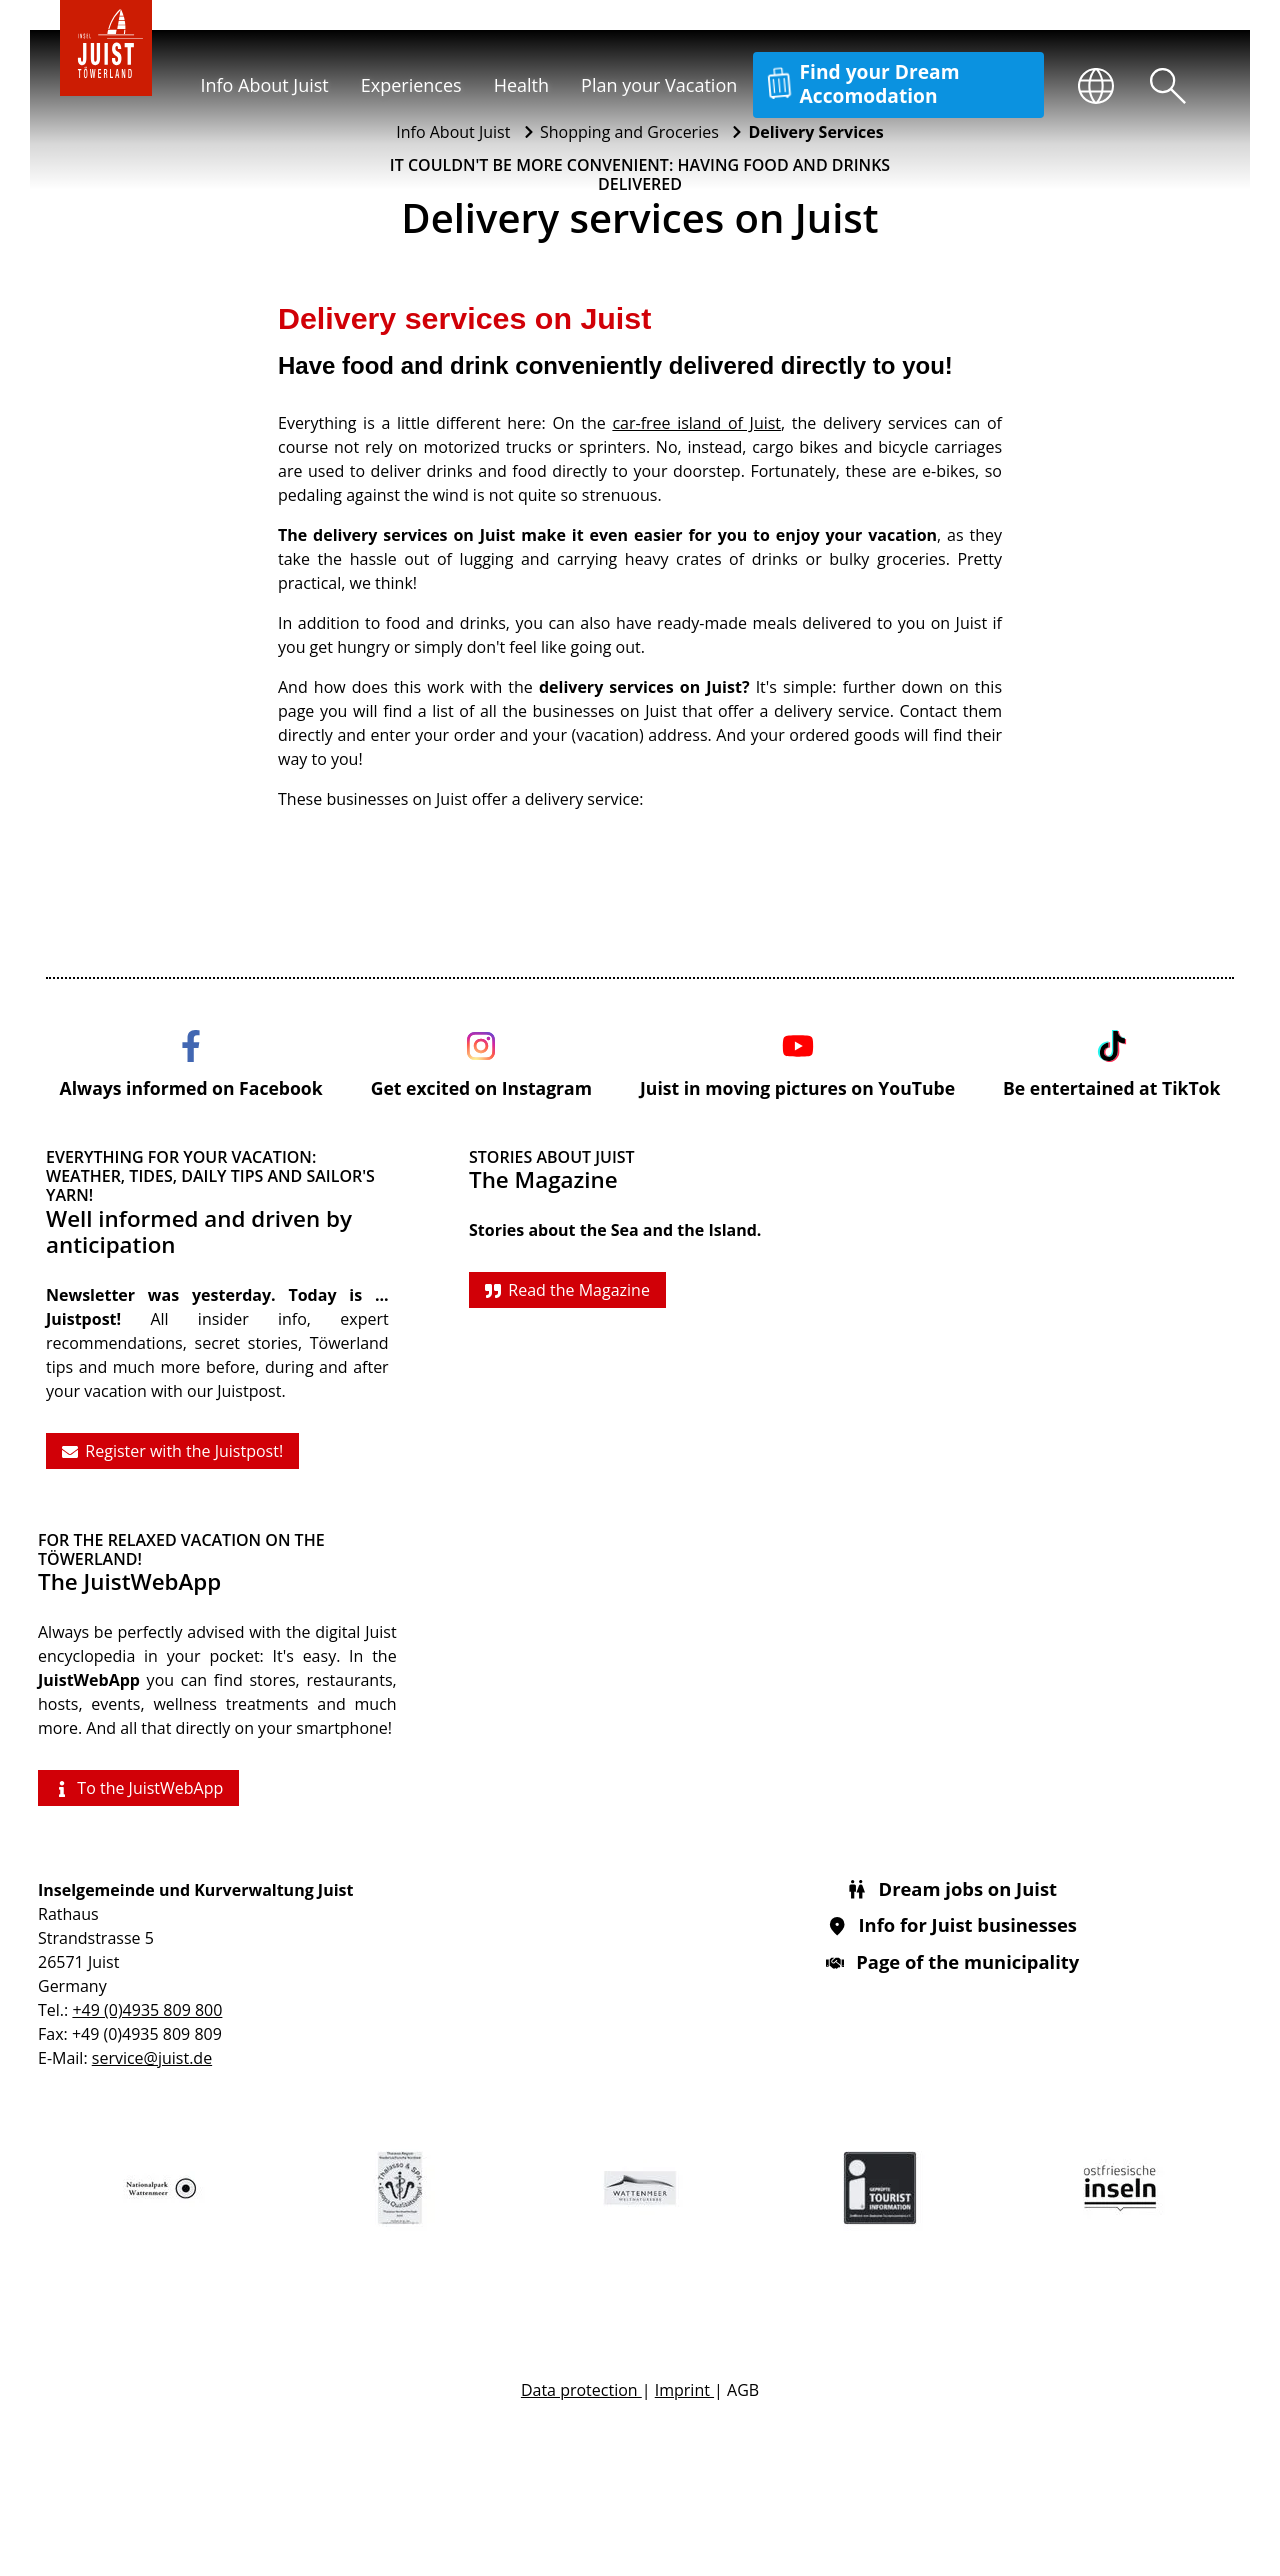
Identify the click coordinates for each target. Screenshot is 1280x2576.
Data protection (581, 2390)
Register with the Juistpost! (172, 1451)
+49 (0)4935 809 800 (147, 2010)
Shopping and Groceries (631, 132)
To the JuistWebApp (138, 1788)
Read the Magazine (567, 1290)
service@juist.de (152, 2058)
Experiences (411, 85)
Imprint (684, 2390)
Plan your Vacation (659, 85)
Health (521, 85)
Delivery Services (815, 132)
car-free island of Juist (696, 423)
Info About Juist (264, 85)
